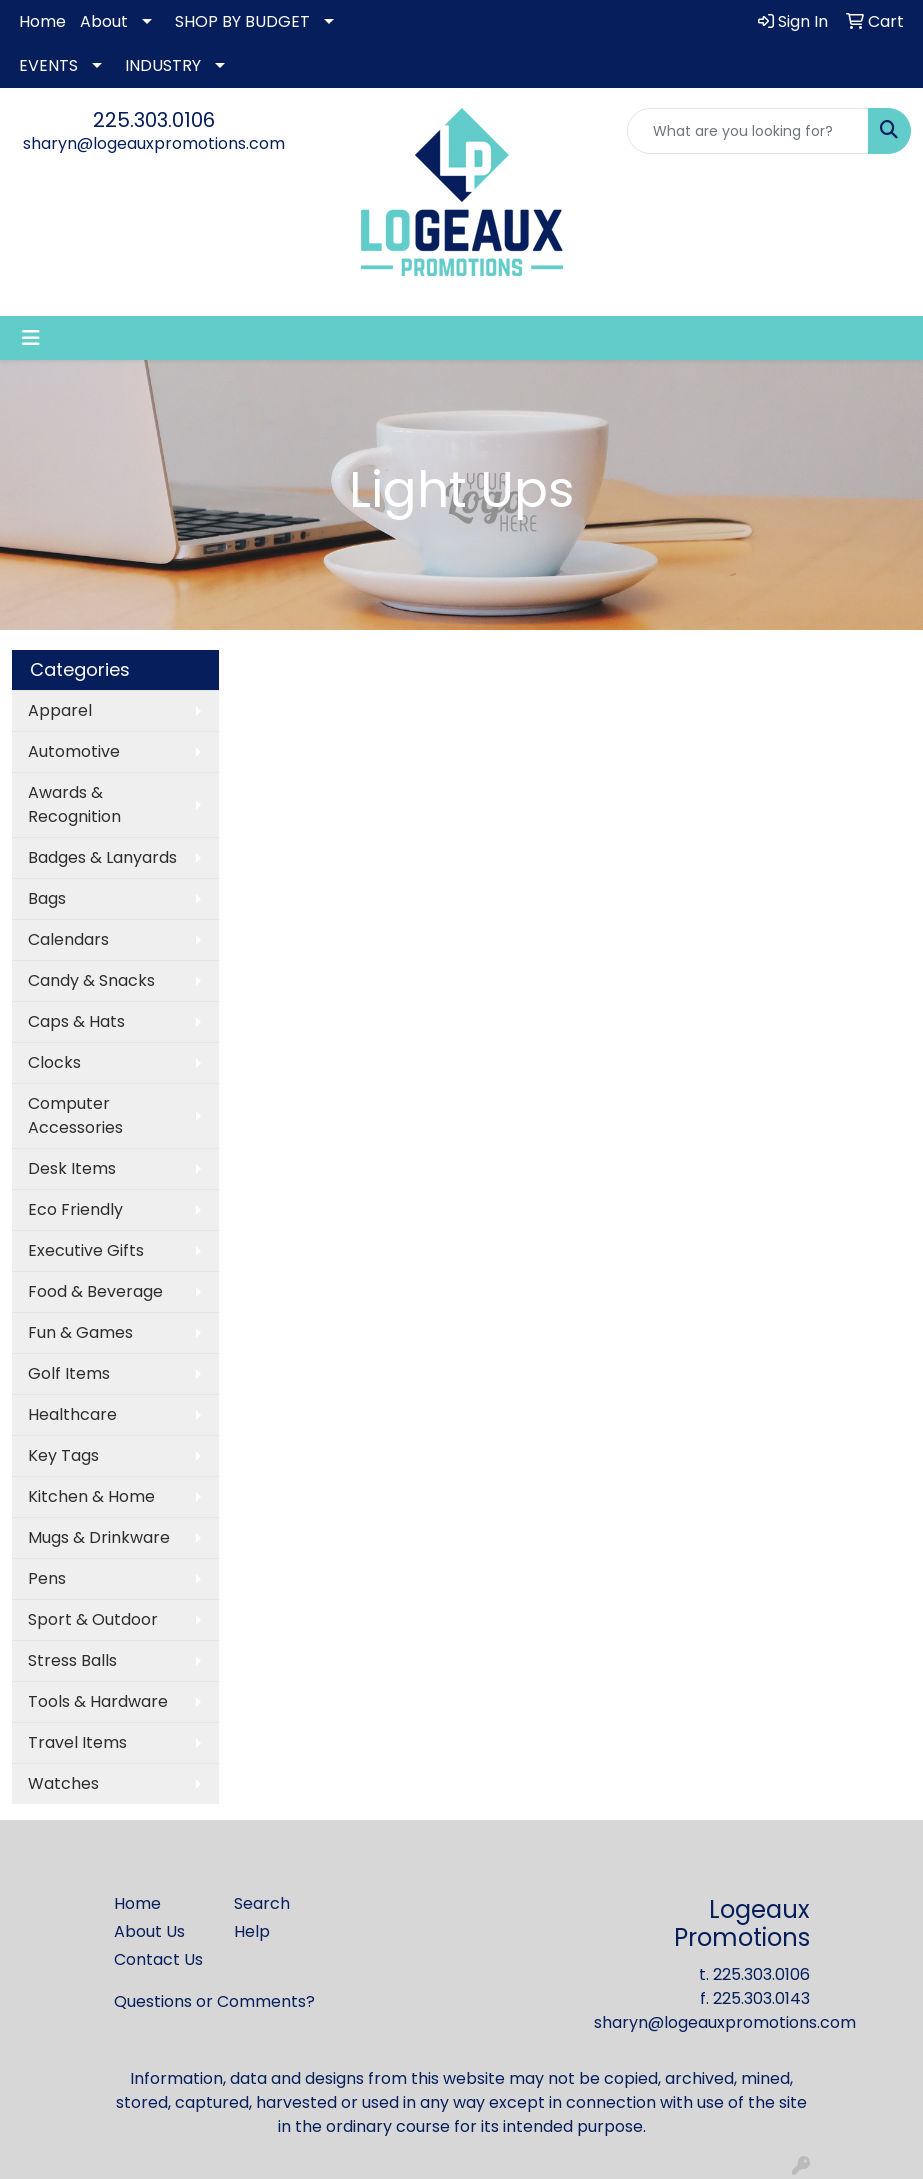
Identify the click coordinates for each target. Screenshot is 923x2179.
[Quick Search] (748, 131)
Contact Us (158, 1959)
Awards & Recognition (74, 804)
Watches (63, 1783)
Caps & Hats (76, 1021)
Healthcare (72, 1414)
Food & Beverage (95, 1291)
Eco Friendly (75, 1209)
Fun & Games (80, 1332)
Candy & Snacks (91, 980)
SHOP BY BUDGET (242, 21)
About (104, 21)
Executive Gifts (86, 1250)
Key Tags (63, 1455)
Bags (47, 898)
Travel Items (77, 1742)
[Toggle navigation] (31, 338)
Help (252, 1931)
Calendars (68, 939)
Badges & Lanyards (102, 857)
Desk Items (72, 1168)
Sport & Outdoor (93, 1619)
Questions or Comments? (214, 2001)
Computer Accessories (75, 1115)
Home (42, 21)
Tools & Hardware (98, 1701)
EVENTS (48, 65)
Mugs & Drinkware (99, 1537)
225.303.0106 (154, 120)
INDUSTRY (163, 65)
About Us (149, 1931)
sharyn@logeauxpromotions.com (154, 143)
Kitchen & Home (91, 1496)
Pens (47, 1578)
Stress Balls (72, 1660)
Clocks (54, 1062)
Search (262, 1903)
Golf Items (69, 1373)
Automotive (74, 751)
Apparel (60, 710)
